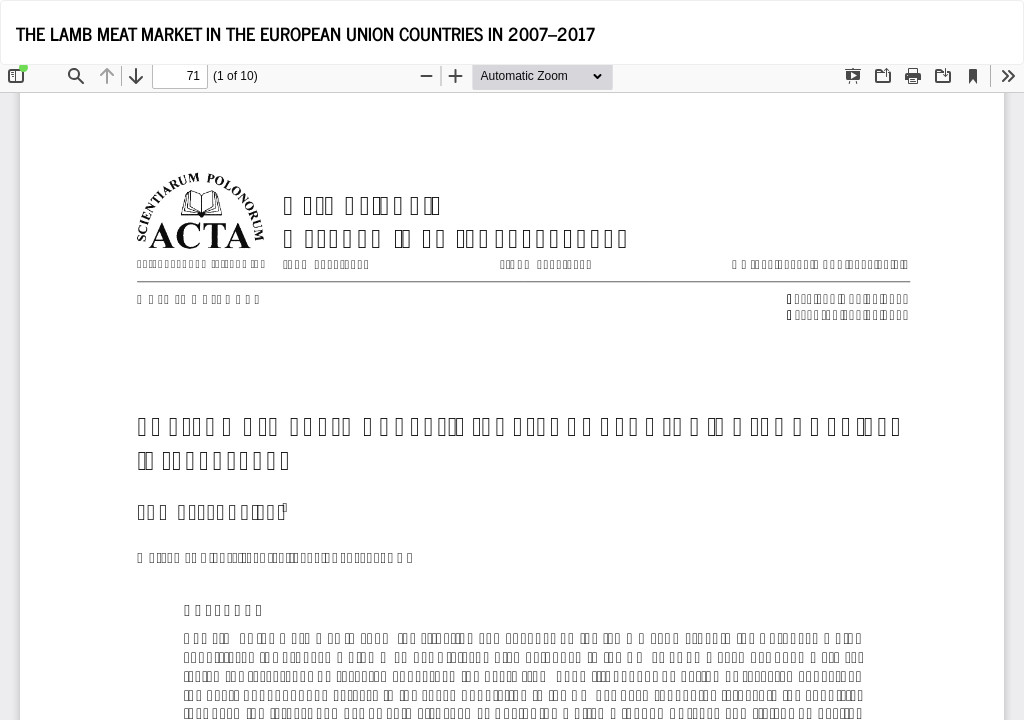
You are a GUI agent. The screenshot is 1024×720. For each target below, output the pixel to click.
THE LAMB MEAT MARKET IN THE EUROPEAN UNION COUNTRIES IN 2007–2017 (305, 33)
